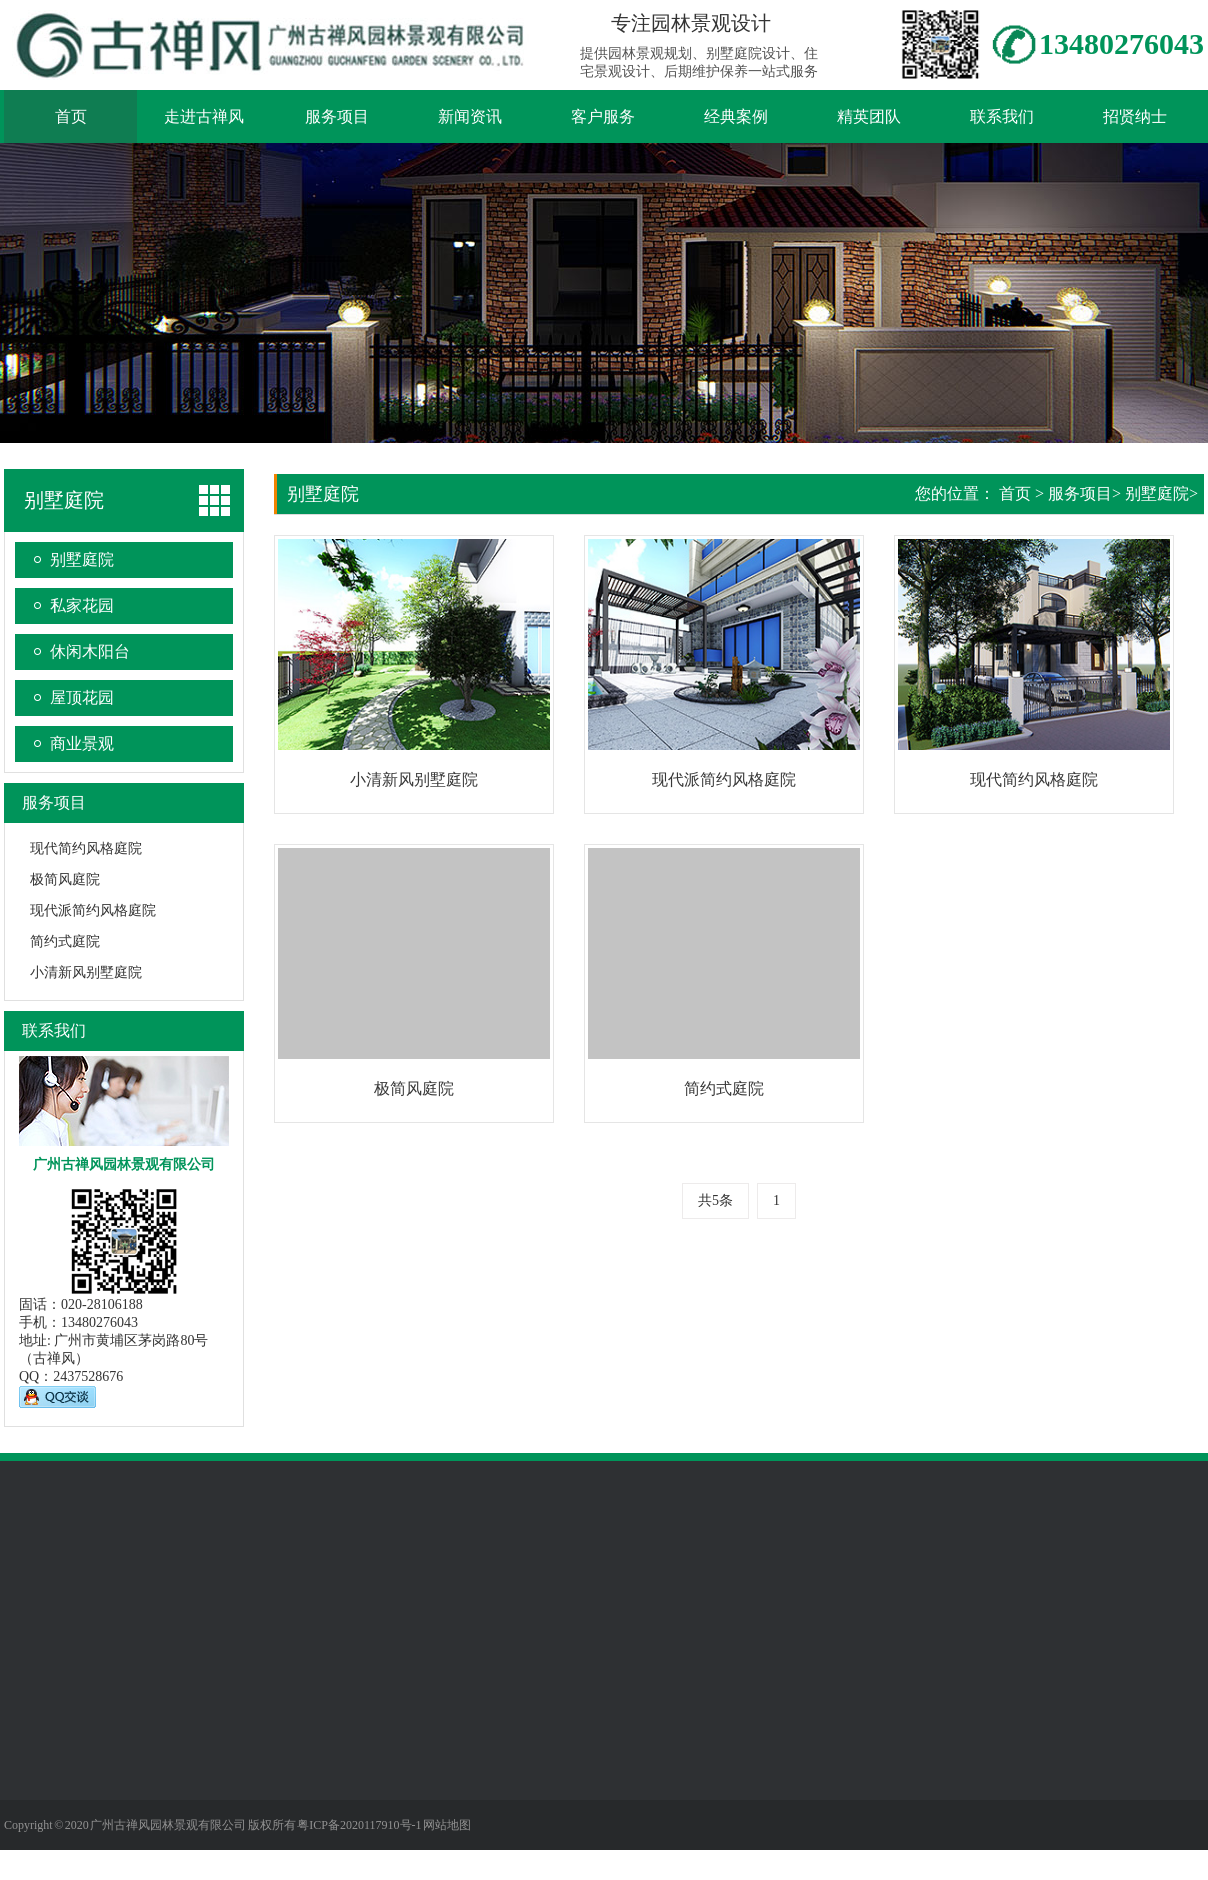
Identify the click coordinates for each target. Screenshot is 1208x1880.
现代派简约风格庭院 (93, 910)
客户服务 (603, 116)
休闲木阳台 (90, 651)
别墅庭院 (82, 559)
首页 (71, 116)
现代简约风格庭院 (86, 848)
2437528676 (88, 1376)
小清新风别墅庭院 (86, 972)
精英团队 (869, 116)
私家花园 (82, 605)
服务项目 (337, 116)
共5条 (715, 1200)
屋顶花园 (82, 697)
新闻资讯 (470, 116)
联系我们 (1002, 116)
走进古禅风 (204, 116)
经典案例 (736, 116)
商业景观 (82, 743)
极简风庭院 (65, 879)
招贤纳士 (1135, 116)
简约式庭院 (65, 941)
